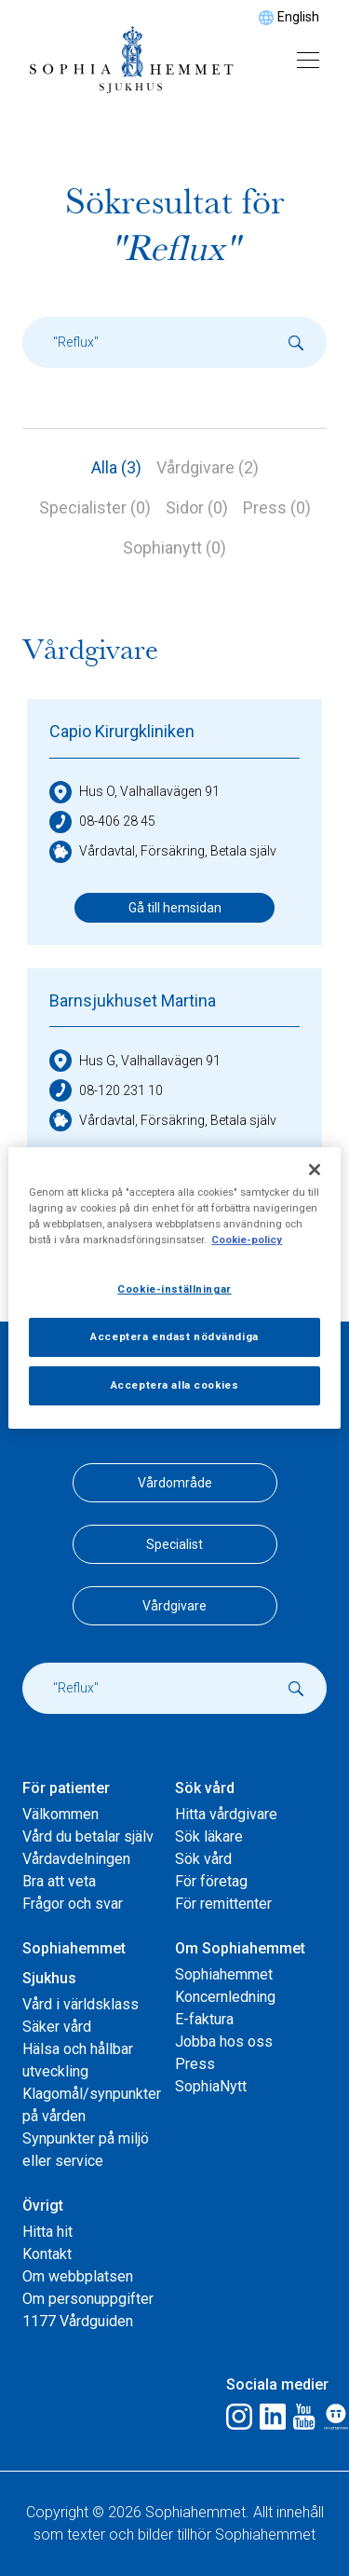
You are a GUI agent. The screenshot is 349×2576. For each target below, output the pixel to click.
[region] (174, 1288)
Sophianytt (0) (174, 547)
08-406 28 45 (102, 822)
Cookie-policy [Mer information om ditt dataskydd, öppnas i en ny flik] (246, 1239)
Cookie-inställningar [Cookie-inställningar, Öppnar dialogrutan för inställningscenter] (174, 1288)
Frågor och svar (72, 1903)
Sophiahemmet (224, 1974)
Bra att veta (59, 1881)
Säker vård (56, 2026)
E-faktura (204, 2019)
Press (195, 2064)
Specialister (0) (95, 507)
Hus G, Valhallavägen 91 (135, 1060)
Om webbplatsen (77, 2276)
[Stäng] (314, 1169)
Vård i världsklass (80, 2004)
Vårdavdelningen (76, 1859)
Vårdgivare (174, 1605)
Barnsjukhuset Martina (132, 1000)
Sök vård (205, 1788)
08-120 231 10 (106, 1090)
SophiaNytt (211, 2086)
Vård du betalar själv (88, 1836)
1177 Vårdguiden (77, 2321)
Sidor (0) (197, 507)
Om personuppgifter (88, 2299)
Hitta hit (47, 2231)
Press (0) (277, 507)
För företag (211, 1881)
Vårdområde (175, 1482)
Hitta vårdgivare (226, 1814)
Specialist (174, 1544)
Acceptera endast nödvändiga (174, 1336)
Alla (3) (116, 467)
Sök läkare (209, 1836)
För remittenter (223, 1903)
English (298, 16)
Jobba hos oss (224, 2041)
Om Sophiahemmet (240, 1948)
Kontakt (47, 2254)
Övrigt (42, 2205)
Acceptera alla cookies (175, 1384)
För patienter (66, 1788)
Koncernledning (225, 1997)
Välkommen (60, 1814)
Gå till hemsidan (174, 907)
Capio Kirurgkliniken (122, 731)
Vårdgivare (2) (207, 467)
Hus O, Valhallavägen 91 (134, 792)
